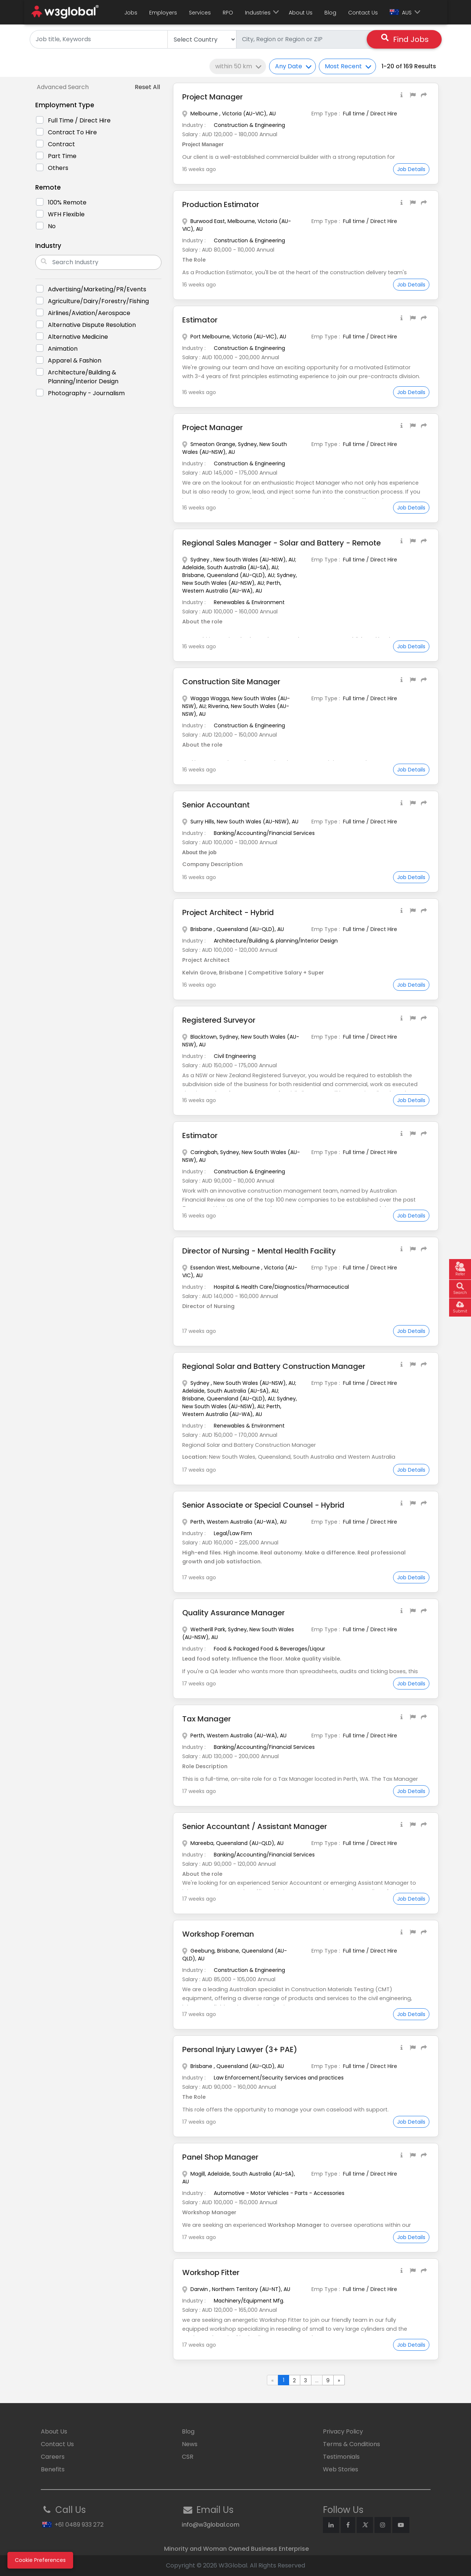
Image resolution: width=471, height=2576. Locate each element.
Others (58, 168)
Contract (61, 144)
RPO (228, 12)
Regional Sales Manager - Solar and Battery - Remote (282, 543)
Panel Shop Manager (220, 2157)
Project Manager (213, 97)
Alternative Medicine (78, 336)
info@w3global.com (210, 2524)
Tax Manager (206, 1719)
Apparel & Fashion (74, 360)
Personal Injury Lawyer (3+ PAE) (240, 2049)
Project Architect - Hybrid (229, 912)
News (189, 2444)
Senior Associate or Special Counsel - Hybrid (264, 1505)
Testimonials (341, 2456)
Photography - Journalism (86, 393)
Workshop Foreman (218, 1934)
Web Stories (340, 2469)
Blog (330, 12)
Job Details (411, 169)
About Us (301, 12)
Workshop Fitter (211, 2272)
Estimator (200, 320)
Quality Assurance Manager (234, 1612)
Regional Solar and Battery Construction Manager (274, 1366)
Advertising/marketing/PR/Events (97, 289)
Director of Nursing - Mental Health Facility (260, 1251)
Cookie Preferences (40, 2560)
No (52, 226)
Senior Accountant (216, 805)
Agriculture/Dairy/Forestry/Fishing (98, 301)
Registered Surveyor (219, 1020)
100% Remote (67, 202)
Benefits (53, 2469)
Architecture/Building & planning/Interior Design (83, 377)
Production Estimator (221, 204)
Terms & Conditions (351, 2444)
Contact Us (363, 12)
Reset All (147, 87)
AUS (401, 12)
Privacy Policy (343, 2431)
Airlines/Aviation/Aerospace (89, 313)
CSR (187, 2456)
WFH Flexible (66, 214)
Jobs (130, 12)
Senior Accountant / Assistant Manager (255, 1826)
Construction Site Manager (232, 681)
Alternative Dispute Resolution (92, 325)
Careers (53, 2456)
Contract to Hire (72, 132)
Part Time (62, 156)
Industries (258, 12)
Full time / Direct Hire (79, 120)
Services (200, 12)
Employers (163, 12)
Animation (63, 348)
